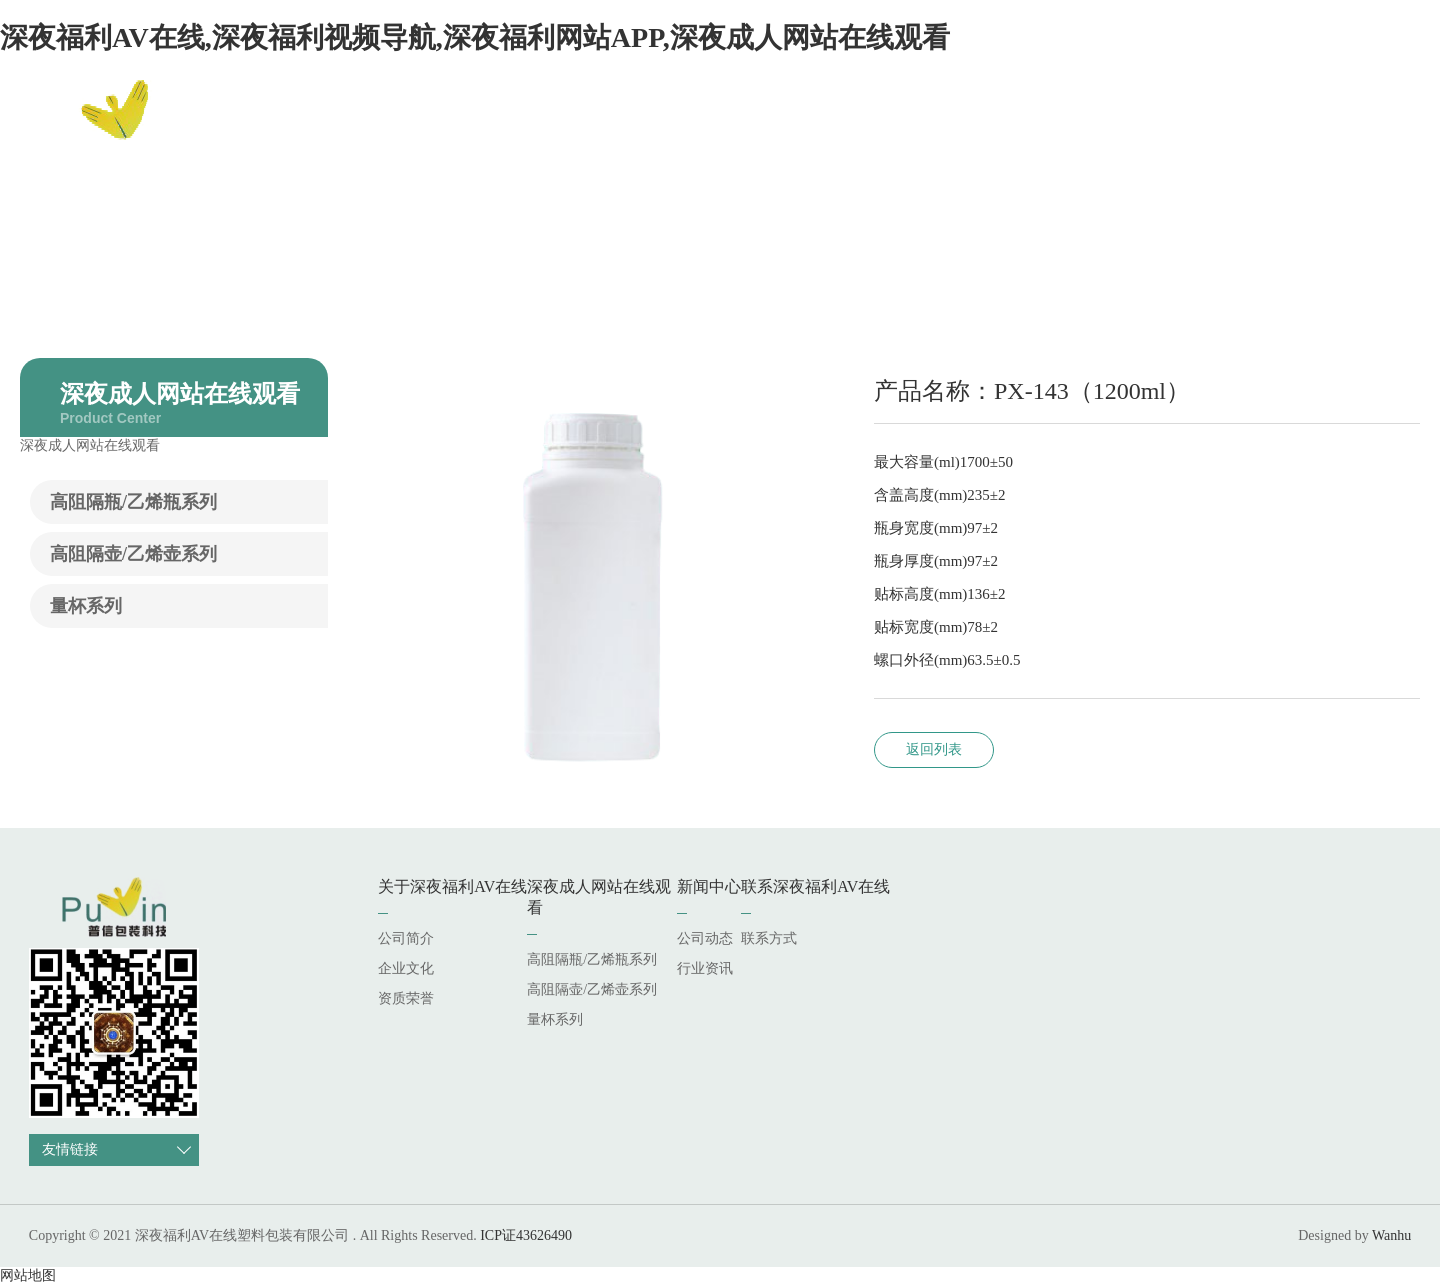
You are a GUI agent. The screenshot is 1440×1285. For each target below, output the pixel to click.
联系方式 (769, 938)
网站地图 (28, 1275)
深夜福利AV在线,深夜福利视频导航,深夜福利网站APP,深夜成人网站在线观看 (475, 37)
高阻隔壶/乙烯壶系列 (133, 554)
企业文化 (406, 968)
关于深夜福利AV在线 (724, 124)
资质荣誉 (406, 998)
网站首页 (576, 124)
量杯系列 (86, 606)
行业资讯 (705, 968)
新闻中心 (1075, 124)
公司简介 (406, 938)
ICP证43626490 (526, 1235)
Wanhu (1391, 1235)
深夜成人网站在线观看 (921, 124)
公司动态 (705, 938)
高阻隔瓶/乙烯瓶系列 (133, 502)
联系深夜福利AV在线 (1223, 124)
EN (1380, 125)
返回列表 (934, 749)
